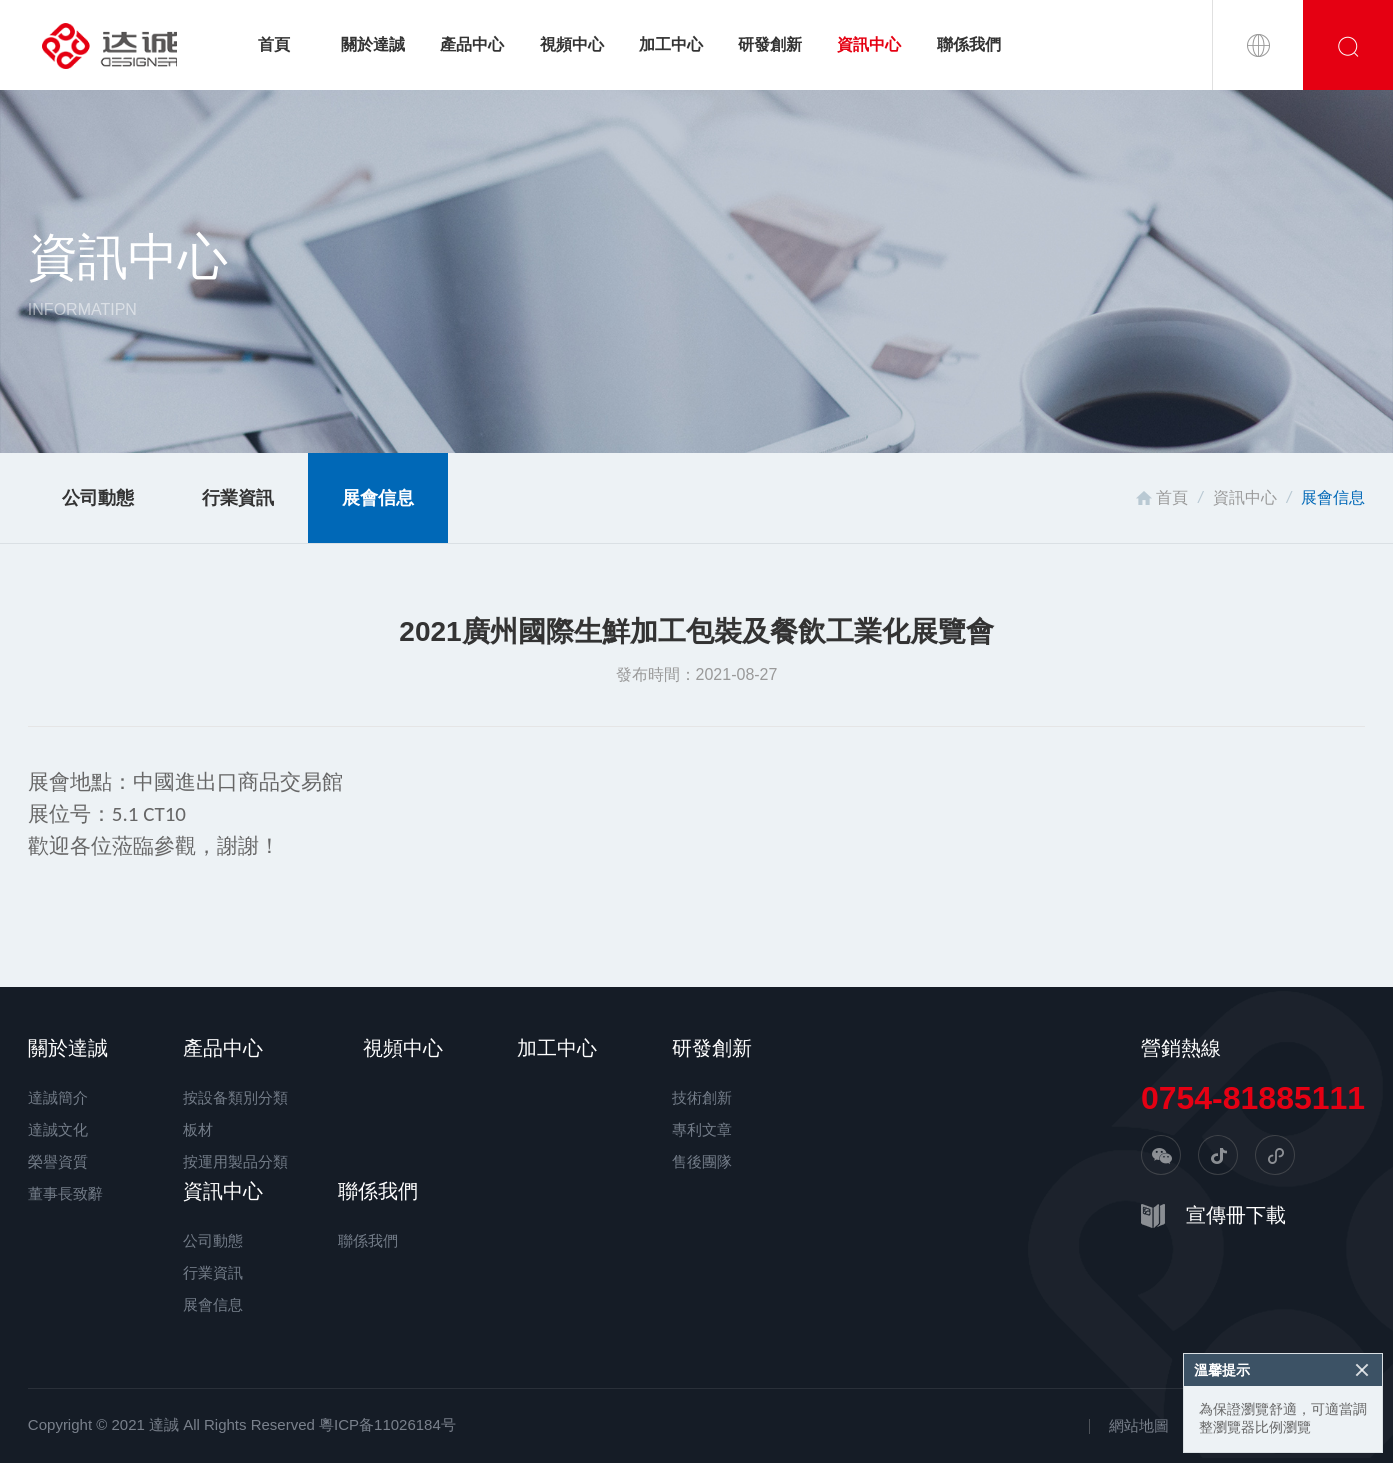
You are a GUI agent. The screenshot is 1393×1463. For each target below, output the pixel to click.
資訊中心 (869, 44)
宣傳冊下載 (1236, 1215)
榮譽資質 (58, 1161)
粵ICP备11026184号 (387, 1424)
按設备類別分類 (235, 1097)
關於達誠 (373, 44)
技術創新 (702, 1097)
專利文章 (702, 1129)
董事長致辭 (65, 1193)
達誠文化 (58, 1129)
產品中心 (472, 44)
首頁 (274, 44)
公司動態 (98, 498)
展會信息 (378, 498)
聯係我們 (969, 44)
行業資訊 (238, 498)
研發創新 (770, 44)
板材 (198, 1129)
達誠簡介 (58, 1097)
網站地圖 (1139, 1425)
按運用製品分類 (235, 1161)
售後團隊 (702, 1161)
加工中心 (671, 44)
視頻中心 (572, 44)
